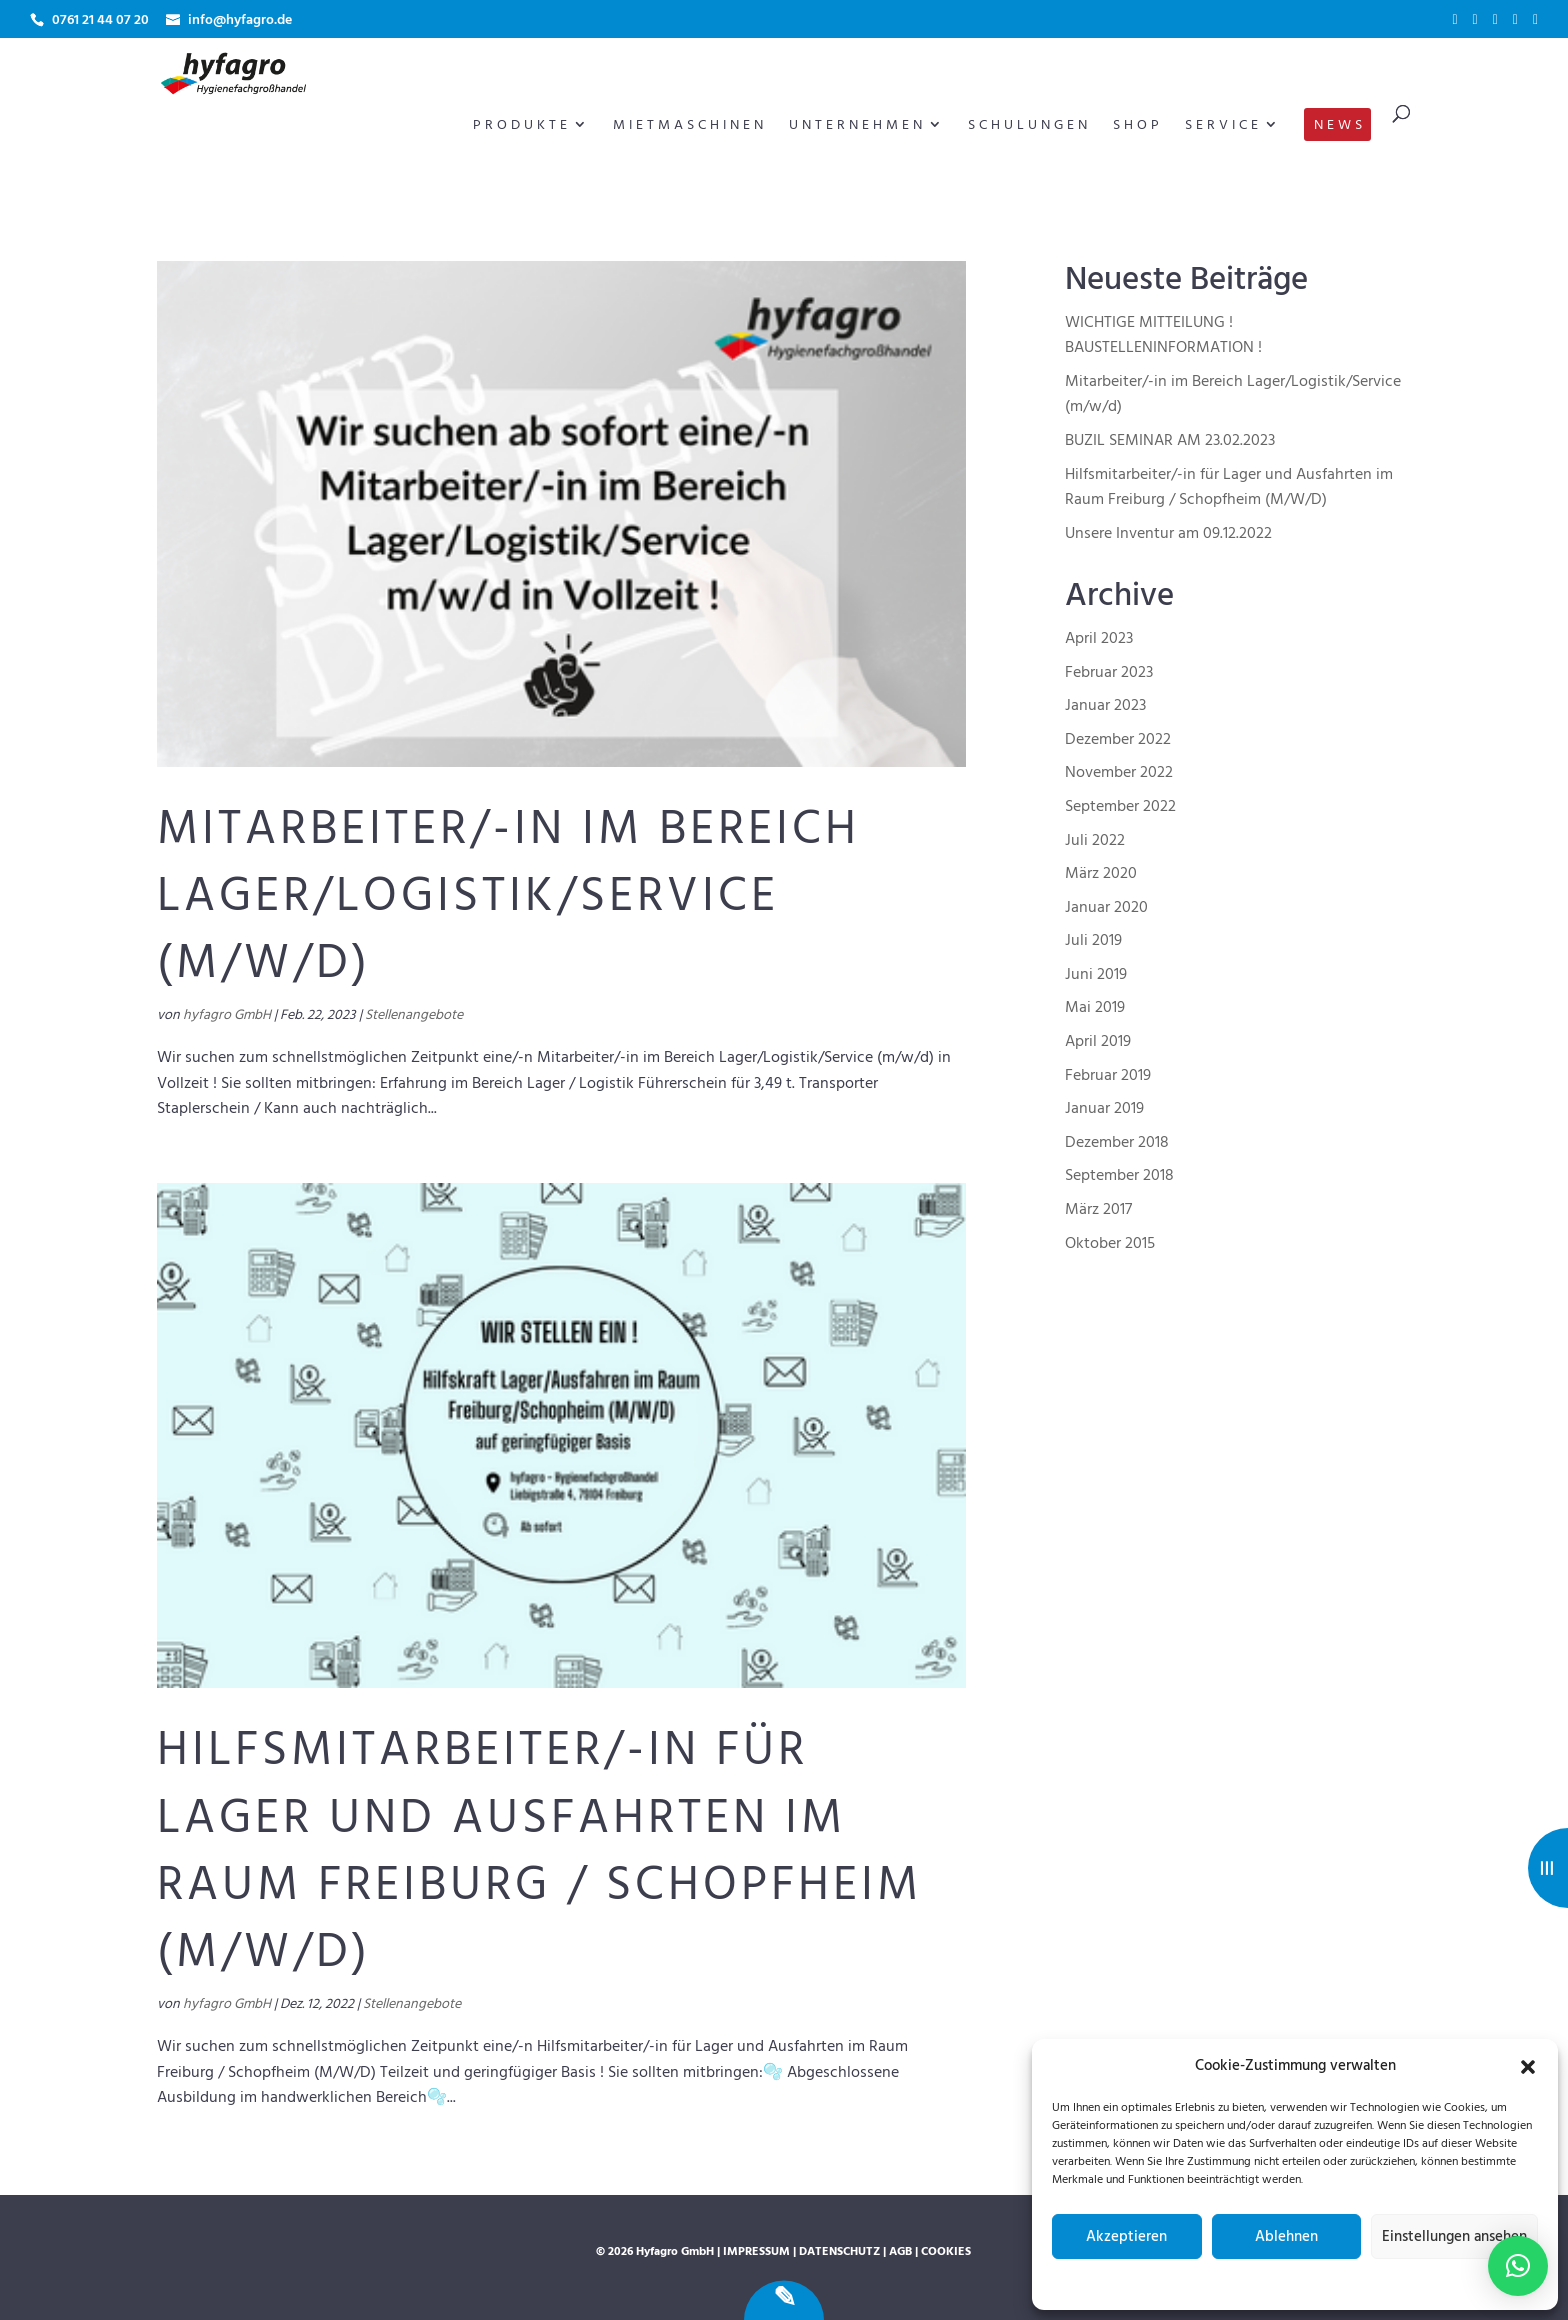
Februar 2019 (1108, 1076)
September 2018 (1119, 1176)
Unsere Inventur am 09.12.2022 (1168, 534)
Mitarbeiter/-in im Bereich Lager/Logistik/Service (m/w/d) (508, 897)
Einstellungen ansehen (1454, 2237)
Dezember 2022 (1118, 740)
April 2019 (1098, 1042)
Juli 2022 (1095, 841)
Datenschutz (839, 2252)
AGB (900, 2252)
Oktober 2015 (1110, 1244)
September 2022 (1120, 807)
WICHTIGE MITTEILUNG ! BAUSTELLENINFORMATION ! (1163, 336)
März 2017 (1098, 1210)
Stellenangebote (414, 1015)
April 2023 (1099, 639)
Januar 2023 (1105, 706)
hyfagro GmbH (227, 1015)
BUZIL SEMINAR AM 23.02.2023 (1170, 441)
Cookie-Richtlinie (1202, 2281)
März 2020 (1101, 874)
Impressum (1404, 2281)
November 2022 (1119, 773)
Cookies (946, 2252)
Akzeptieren (1126, 2237)
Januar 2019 (1104, 1109)
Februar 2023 (1109, 673)
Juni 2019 (1096, 975)
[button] (1528, 2067)
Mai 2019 (1095, 1008)
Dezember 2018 (1117, 1143)
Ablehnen (1286, 2237)
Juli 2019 (1093, 941)
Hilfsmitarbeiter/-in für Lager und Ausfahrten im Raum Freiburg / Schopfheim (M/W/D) (539, 1852)
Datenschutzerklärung (1311, 2281)
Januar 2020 (1106, 908)
